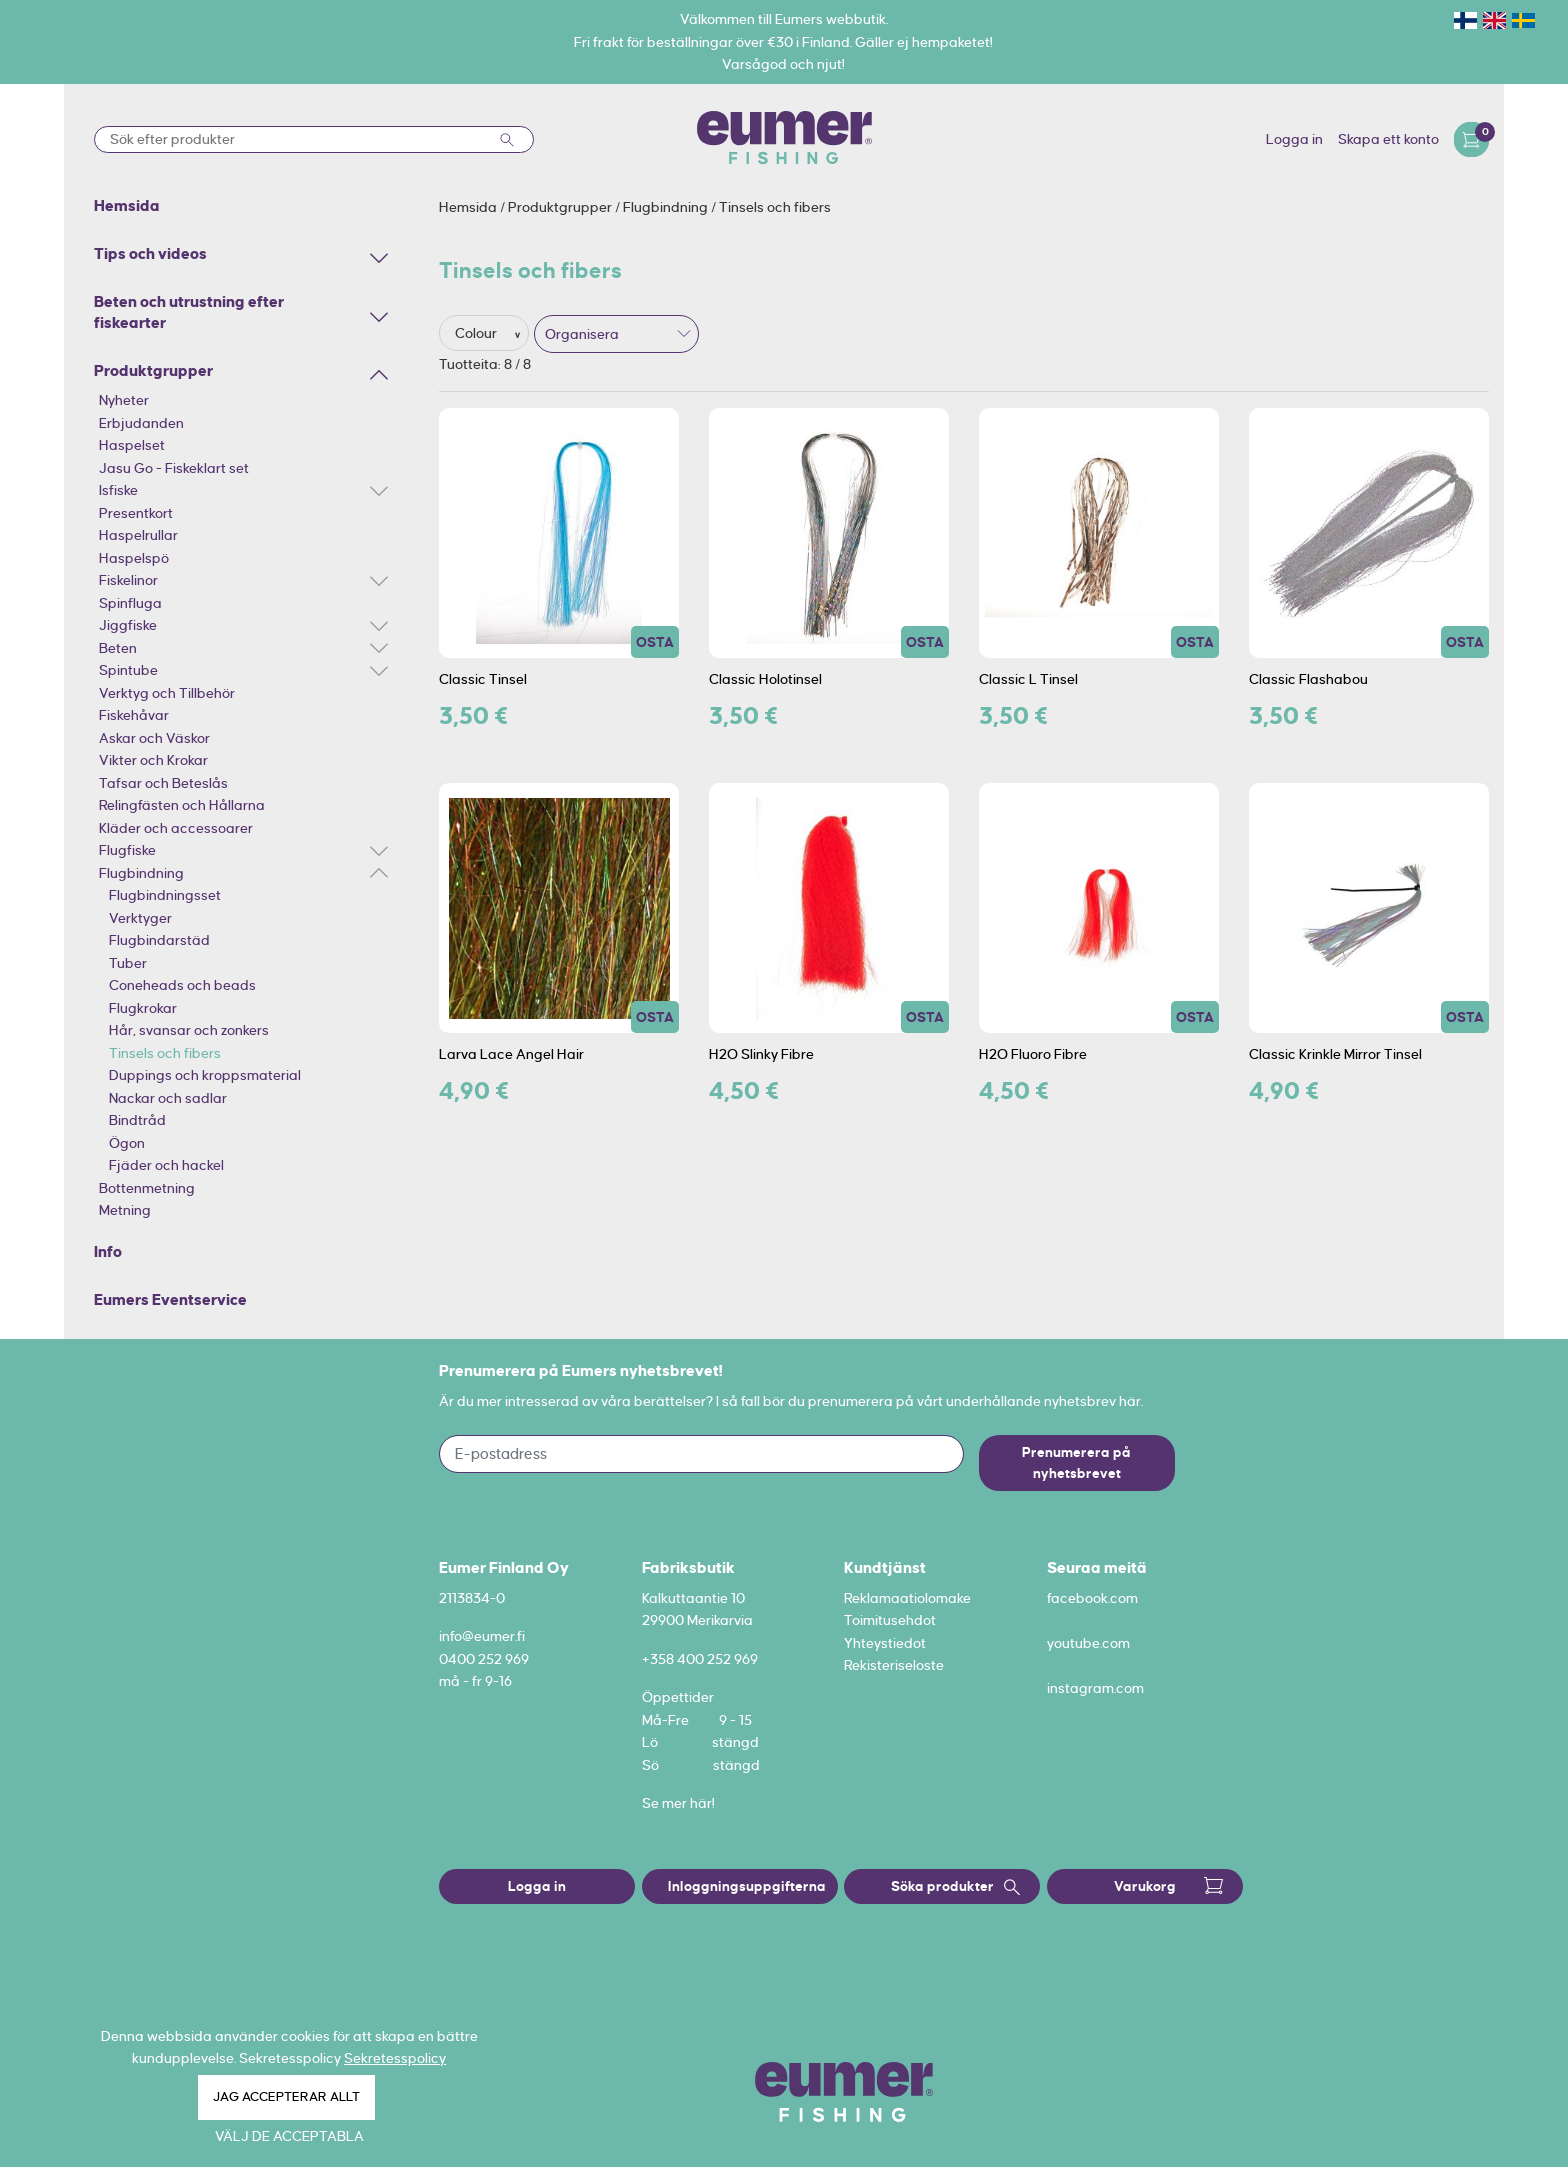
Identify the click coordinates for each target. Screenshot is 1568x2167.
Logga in (1294, 139)
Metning (125, 1210)
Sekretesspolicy (395, 2058)
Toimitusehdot (890, 1620)
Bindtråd (137, 1120)
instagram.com (1095, 1688)
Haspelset (132, 445)
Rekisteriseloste (894, 1665)
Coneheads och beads (182, 985)
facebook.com (1092, 1598)
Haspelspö (134, 558)
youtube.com (1088, 1643)
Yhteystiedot (885, 1643)
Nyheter (124, 400)
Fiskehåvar (134, 715)
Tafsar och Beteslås (163, 783)
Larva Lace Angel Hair (511, 1054)
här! (702, 1803)
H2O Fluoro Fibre (1033, 1054)
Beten (118, 648)
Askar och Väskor (154, 738)
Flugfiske (127, 850)
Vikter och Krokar (153, 760)
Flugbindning (141, 873)
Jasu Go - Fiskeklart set (174, 468)
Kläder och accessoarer (176, 828)
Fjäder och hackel (166, 1165)
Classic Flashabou (1308, 679)
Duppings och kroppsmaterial (205, 1075)
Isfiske (118, 490)
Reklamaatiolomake (907, 1598)
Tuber (128, 963)
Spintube (128, 670)
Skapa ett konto (1388, 139)
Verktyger (140, 918)
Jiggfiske (128, 625)
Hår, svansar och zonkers (189, 1030)
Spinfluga (130, 603)
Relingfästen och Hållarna (182, 805)
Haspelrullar (138, 535)
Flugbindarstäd (159, 940)
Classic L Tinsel (1028, 679)
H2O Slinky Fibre (761, 1054)
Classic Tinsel (483, 679)
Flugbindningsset (165, 895)
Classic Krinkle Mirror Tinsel (1335, 1054)
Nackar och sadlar (168, 1098)
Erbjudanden (141, 423)
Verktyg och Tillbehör (167, 693)
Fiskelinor (128, 580)
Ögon (127, 1143)
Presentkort (136, 513)
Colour (477, 333)
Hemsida (469, 207)
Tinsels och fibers (165, 1053)
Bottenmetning (147, 1188)
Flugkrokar (143, 1008)
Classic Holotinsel (765, 679)
